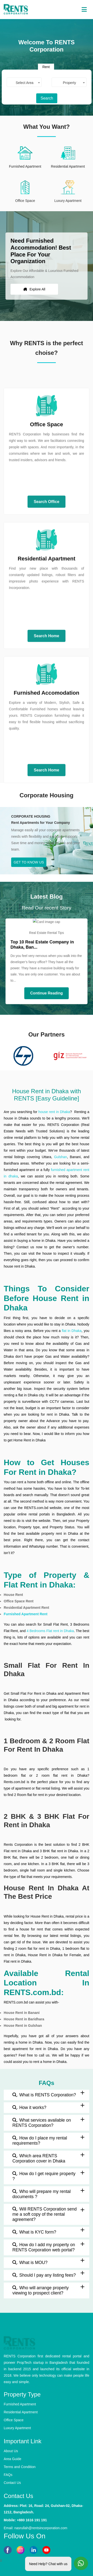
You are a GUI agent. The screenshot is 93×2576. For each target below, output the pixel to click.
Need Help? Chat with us (48, 2563)
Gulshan (60, 1157)
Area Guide (12, 2459)
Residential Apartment (21, 2412)
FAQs (8, 2475)
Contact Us (12, 2483)
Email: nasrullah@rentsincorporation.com (35, 2528)
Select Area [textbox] (26, 82)
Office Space (14, 2420)
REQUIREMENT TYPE (67, 73)
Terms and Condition (19, 2467)
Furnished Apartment (20, 2404)
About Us (11, 2451)
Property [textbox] (67, 82)
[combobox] (26, 82)
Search (47, 96)
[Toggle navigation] (84, 9)
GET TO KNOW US (29, 862)
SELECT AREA (26, 73)
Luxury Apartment (17, 2428)
